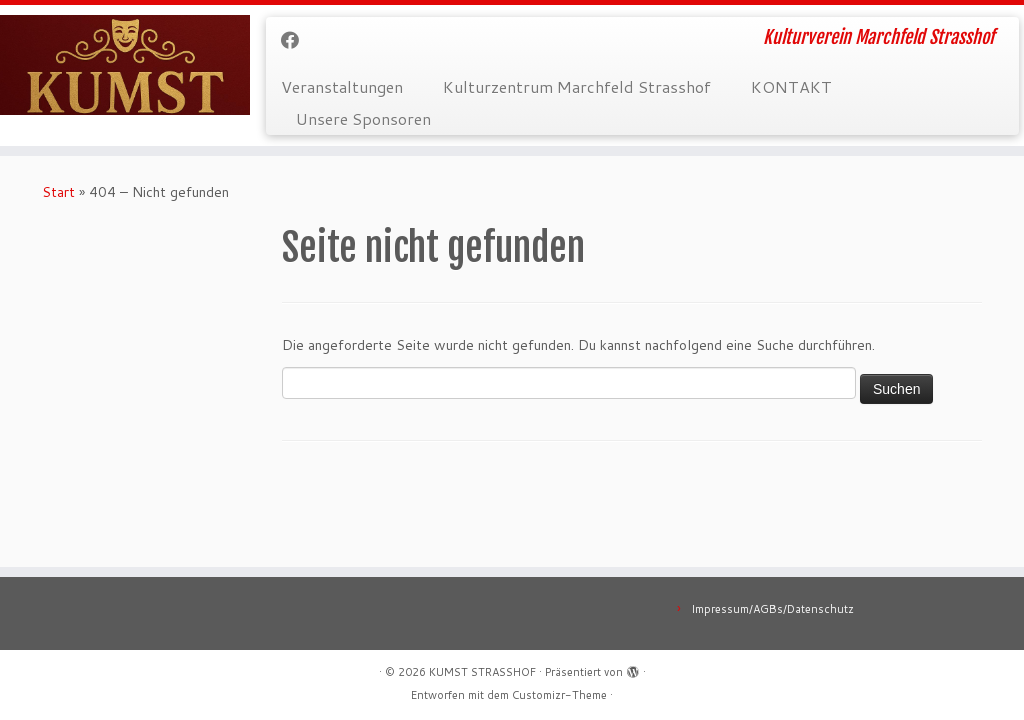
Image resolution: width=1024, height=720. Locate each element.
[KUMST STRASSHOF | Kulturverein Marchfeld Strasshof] (120, 65)
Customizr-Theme (559, 695)
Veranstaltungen (342, 86)
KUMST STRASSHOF (482, 672)
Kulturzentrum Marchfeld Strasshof (577, 86)
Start (58, 192)
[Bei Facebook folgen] (296, 40)
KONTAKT (791, 86)
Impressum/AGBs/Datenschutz (772, 609)
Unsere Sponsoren (363, 118)
